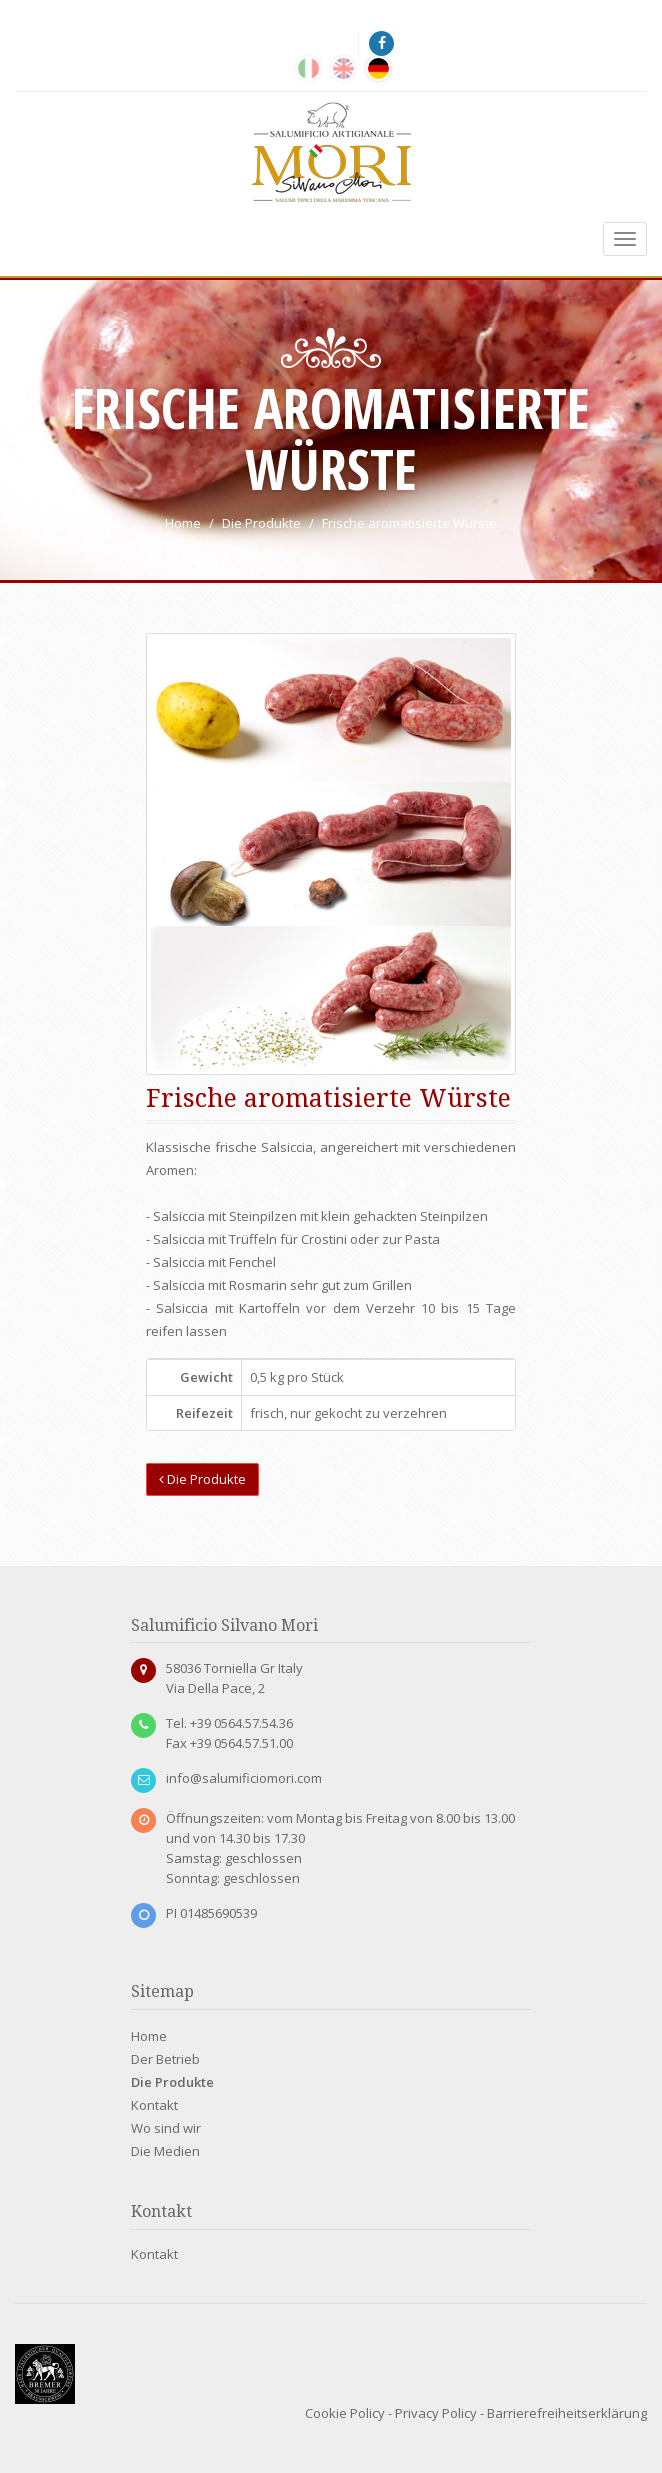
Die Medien (165, 2151)
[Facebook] (382, 43)
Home (149, 2036)
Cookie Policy (345, 2413)
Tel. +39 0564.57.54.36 (229, 1723)
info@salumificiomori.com (244, 1778)
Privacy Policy (436, 2413)
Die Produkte (202, 1479)
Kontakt (154, 2105)
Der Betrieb (165, 2059)
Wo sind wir (166, 2128)
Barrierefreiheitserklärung (567, 2413)
